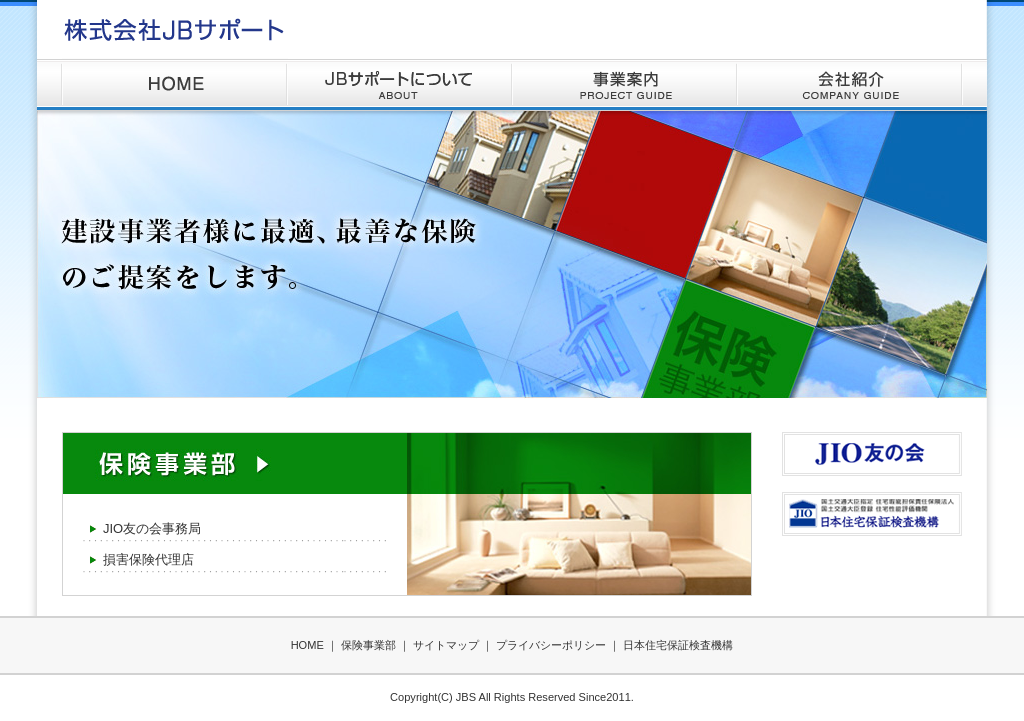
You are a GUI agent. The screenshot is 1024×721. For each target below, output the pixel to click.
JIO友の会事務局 (152, 528)
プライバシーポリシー (551, 645)
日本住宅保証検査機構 (678, 645)
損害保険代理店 (148, 559)
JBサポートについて (399, 85)
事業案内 (624, 85)
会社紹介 (849, 85)
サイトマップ (446, 645)
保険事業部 (368, 645)
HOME (174, 85)
